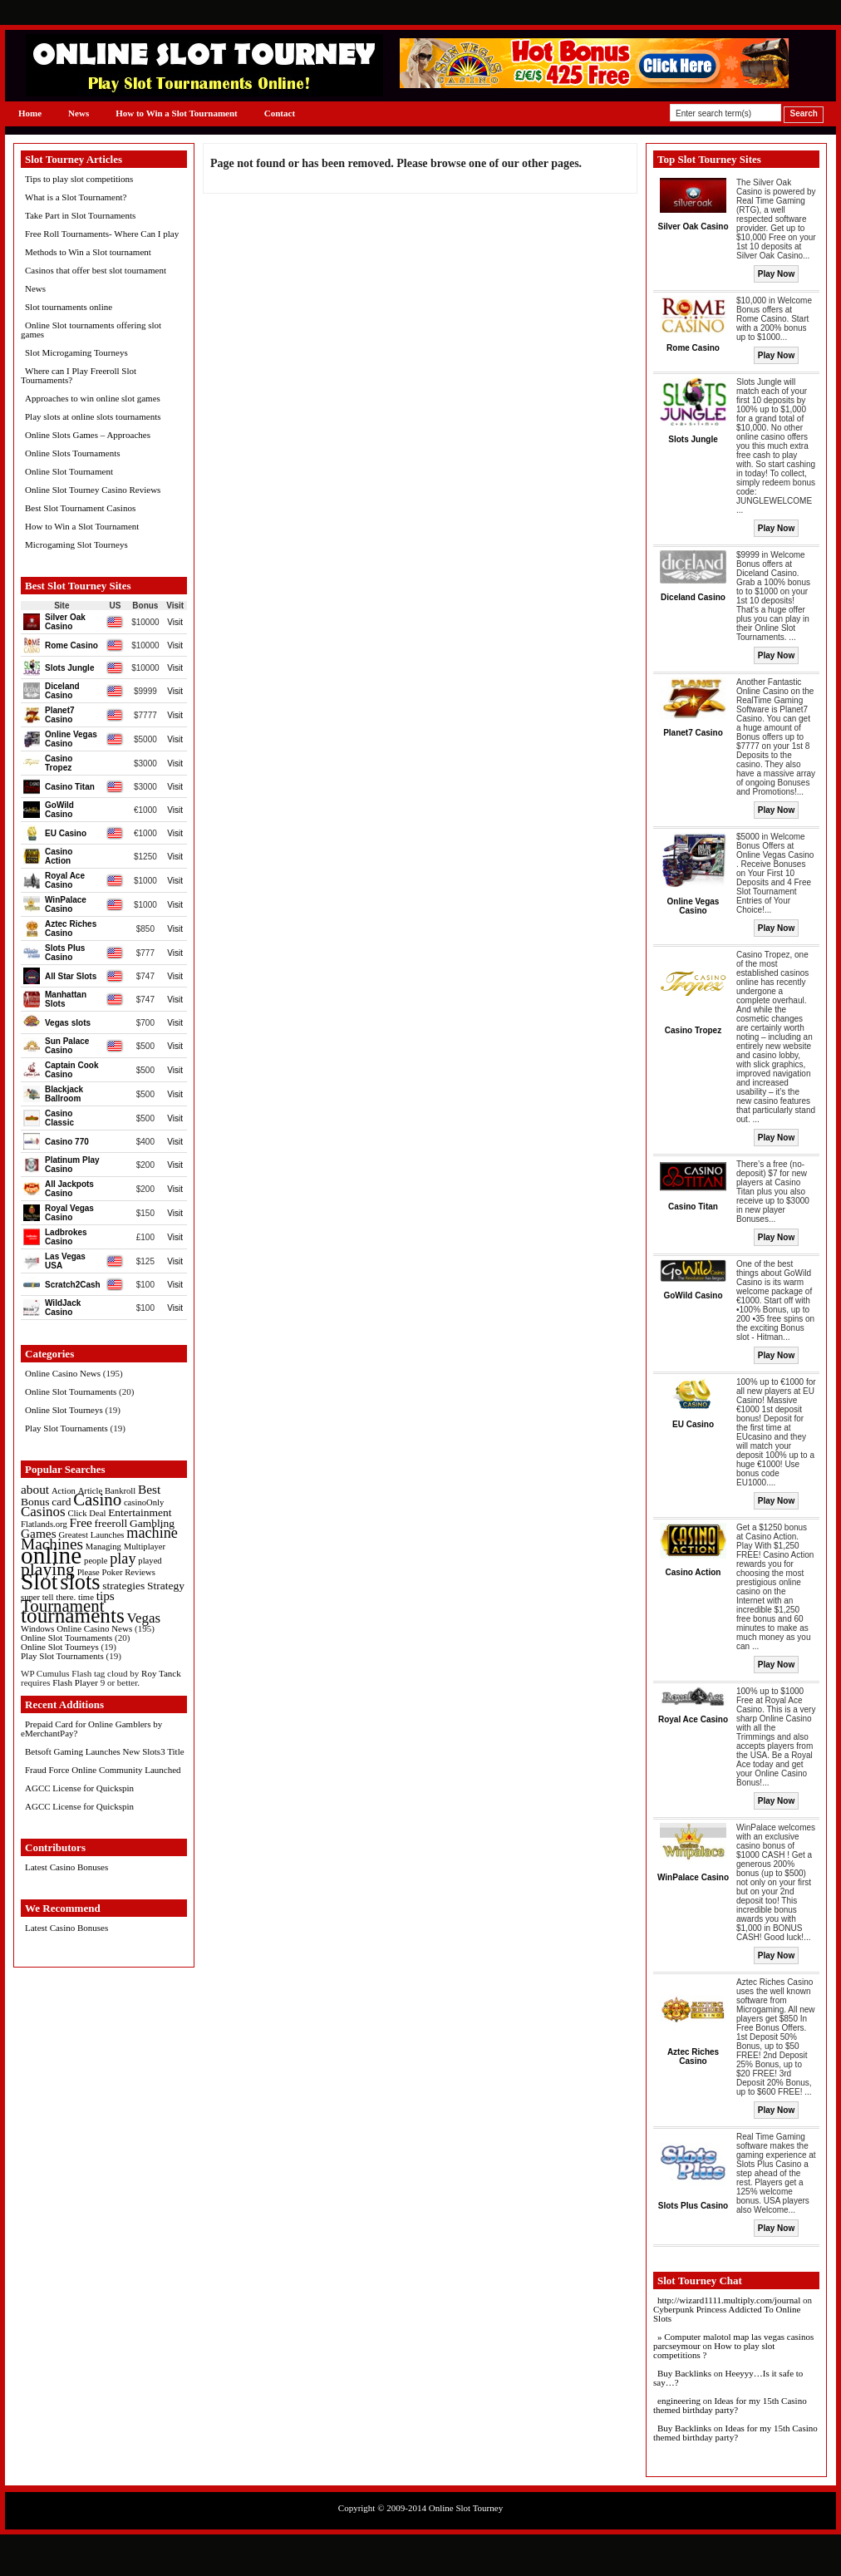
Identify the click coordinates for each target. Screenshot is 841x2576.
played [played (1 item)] (149, 1560)
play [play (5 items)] (122, 1558)
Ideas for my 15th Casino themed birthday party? (730, 2405)
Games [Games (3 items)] (39, 1533)
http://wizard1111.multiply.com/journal (728, 2300)
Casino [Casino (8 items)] (97, 1500)
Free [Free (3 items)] (81, 1522)
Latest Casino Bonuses (66, 1867)
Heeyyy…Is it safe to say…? (728, 2377)
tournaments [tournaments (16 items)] (73, 1615)
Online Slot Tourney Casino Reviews (92, 490)
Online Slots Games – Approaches (87, 435)
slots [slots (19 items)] (80, 1582)
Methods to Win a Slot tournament (88, 252)
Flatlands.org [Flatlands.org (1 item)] (44, 1524)
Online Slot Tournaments (70, 1391)
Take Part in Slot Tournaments (80, 215)
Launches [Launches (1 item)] (108, 1534)
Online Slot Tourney (466, 2508)
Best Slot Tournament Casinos (80, 508)
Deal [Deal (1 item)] (97, 1513)
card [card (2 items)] (61, 1501)
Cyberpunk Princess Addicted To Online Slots (726, 2313)
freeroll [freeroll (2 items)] (111, 1523)
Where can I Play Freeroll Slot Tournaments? (78, 375)
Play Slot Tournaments (66, 1428)
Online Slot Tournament (69, 471)
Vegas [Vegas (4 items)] (143, 1618)
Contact (279, 113)
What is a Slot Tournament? (75, 197)
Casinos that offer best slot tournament (95, 270)
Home (30, 113)
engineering (679, 2401)
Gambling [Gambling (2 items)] (152, 1523)
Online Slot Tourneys (64, 1410)
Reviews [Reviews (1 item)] (140, 1572)
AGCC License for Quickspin (79, 1788)
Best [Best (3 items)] (149, 1489)
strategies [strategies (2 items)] (123, 1585)
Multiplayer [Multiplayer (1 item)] (144, 1546)
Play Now (776, 273)
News (78, 113)
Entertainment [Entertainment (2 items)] (139, 1512)
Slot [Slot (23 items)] (39, 1581)
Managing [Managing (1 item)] (103, 1546)
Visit (175, 622)
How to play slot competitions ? (714, 2350)
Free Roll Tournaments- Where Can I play (102, 234)
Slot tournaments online (68, 307)
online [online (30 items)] (51, 1555)
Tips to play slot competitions (79, 179)
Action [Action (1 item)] (64, 1490)
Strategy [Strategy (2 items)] (165, 1585)
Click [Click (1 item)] (76, 1513)
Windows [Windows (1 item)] (37, 1628)
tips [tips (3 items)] (105, 1595)
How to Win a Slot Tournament (177, 113)
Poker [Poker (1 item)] (112, 1572)
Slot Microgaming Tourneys (76, 352)
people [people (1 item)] (95, 1560)
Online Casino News (63, 1373)
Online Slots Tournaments (72, 453)
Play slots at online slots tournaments (92, 416)
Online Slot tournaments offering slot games (91, 329)
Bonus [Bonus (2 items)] (35, 1501)
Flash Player (75, 1682)
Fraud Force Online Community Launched (103, 1770)
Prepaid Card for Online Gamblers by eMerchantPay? (91, 1728)
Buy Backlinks (684, 2373)
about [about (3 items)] (35, 1489)
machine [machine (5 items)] (152, 1532)
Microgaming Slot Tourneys (76, 544)
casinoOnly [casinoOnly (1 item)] (144, 1502)
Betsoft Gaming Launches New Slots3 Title (104, 1751)
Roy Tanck (161, 1673)
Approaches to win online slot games (92, 398)
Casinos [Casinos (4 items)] (43, 1511)
